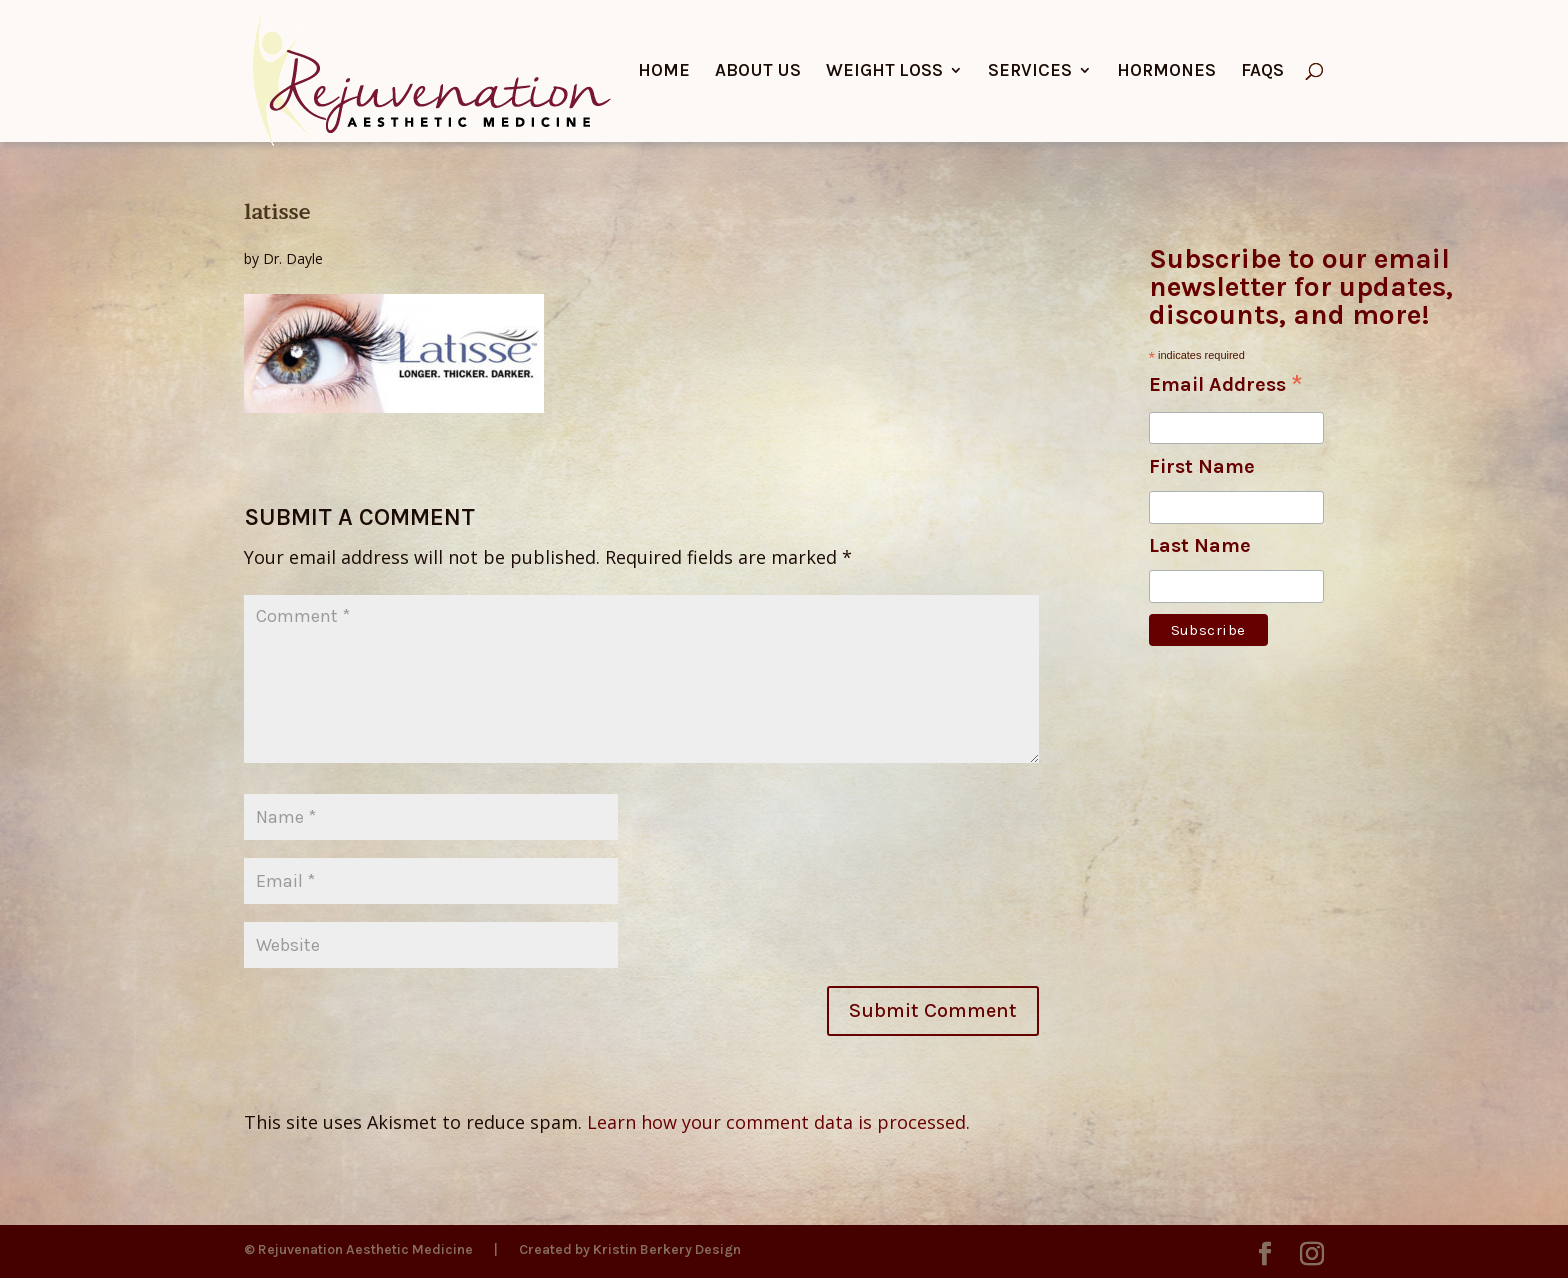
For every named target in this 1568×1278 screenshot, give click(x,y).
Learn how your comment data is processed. (778, 1122)
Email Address (1226, 386)
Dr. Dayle (293, 258)
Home (664, 72)
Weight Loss (884, 72)
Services (1030, 72)
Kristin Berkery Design (667, 1249)
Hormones (1166, 72)
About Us (758, 72)
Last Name (1200, 545)
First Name (1202, 466)
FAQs (1262, 72)
